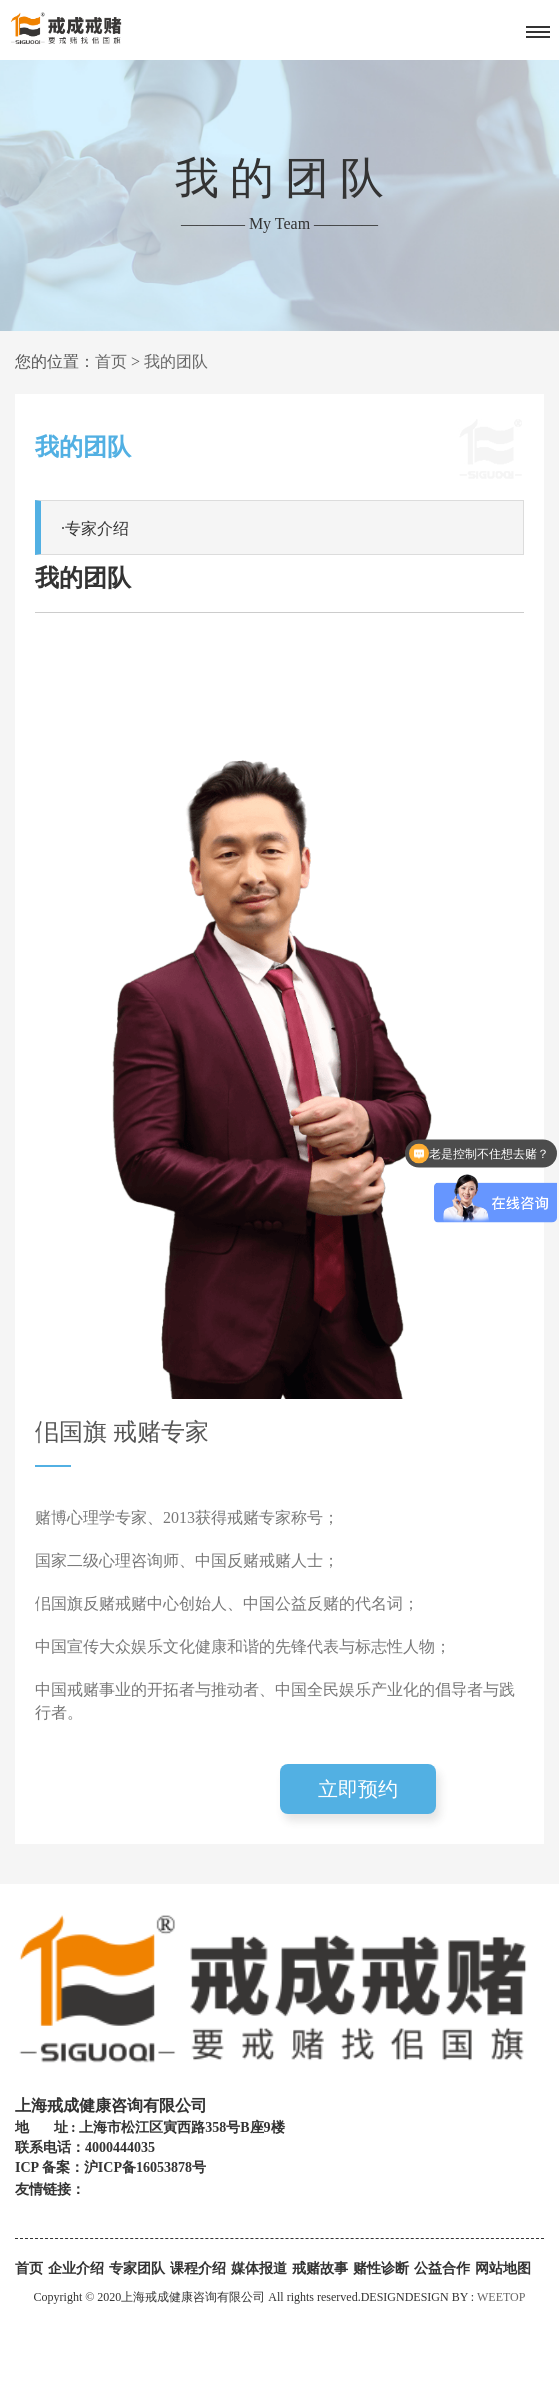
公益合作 (442, 2268)
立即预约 (358, 1789)
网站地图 (503, 2268)
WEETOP (501, 2297)
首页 (111, 361)
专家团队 (137, 2268)
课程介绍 (198, 2268)
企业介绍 (76, 2268)
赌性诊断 (381, 2268)
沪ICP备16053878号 (145, 2167)
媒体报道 (259, 2268)
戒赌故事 (320, 2268)
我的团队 (176, 361)
